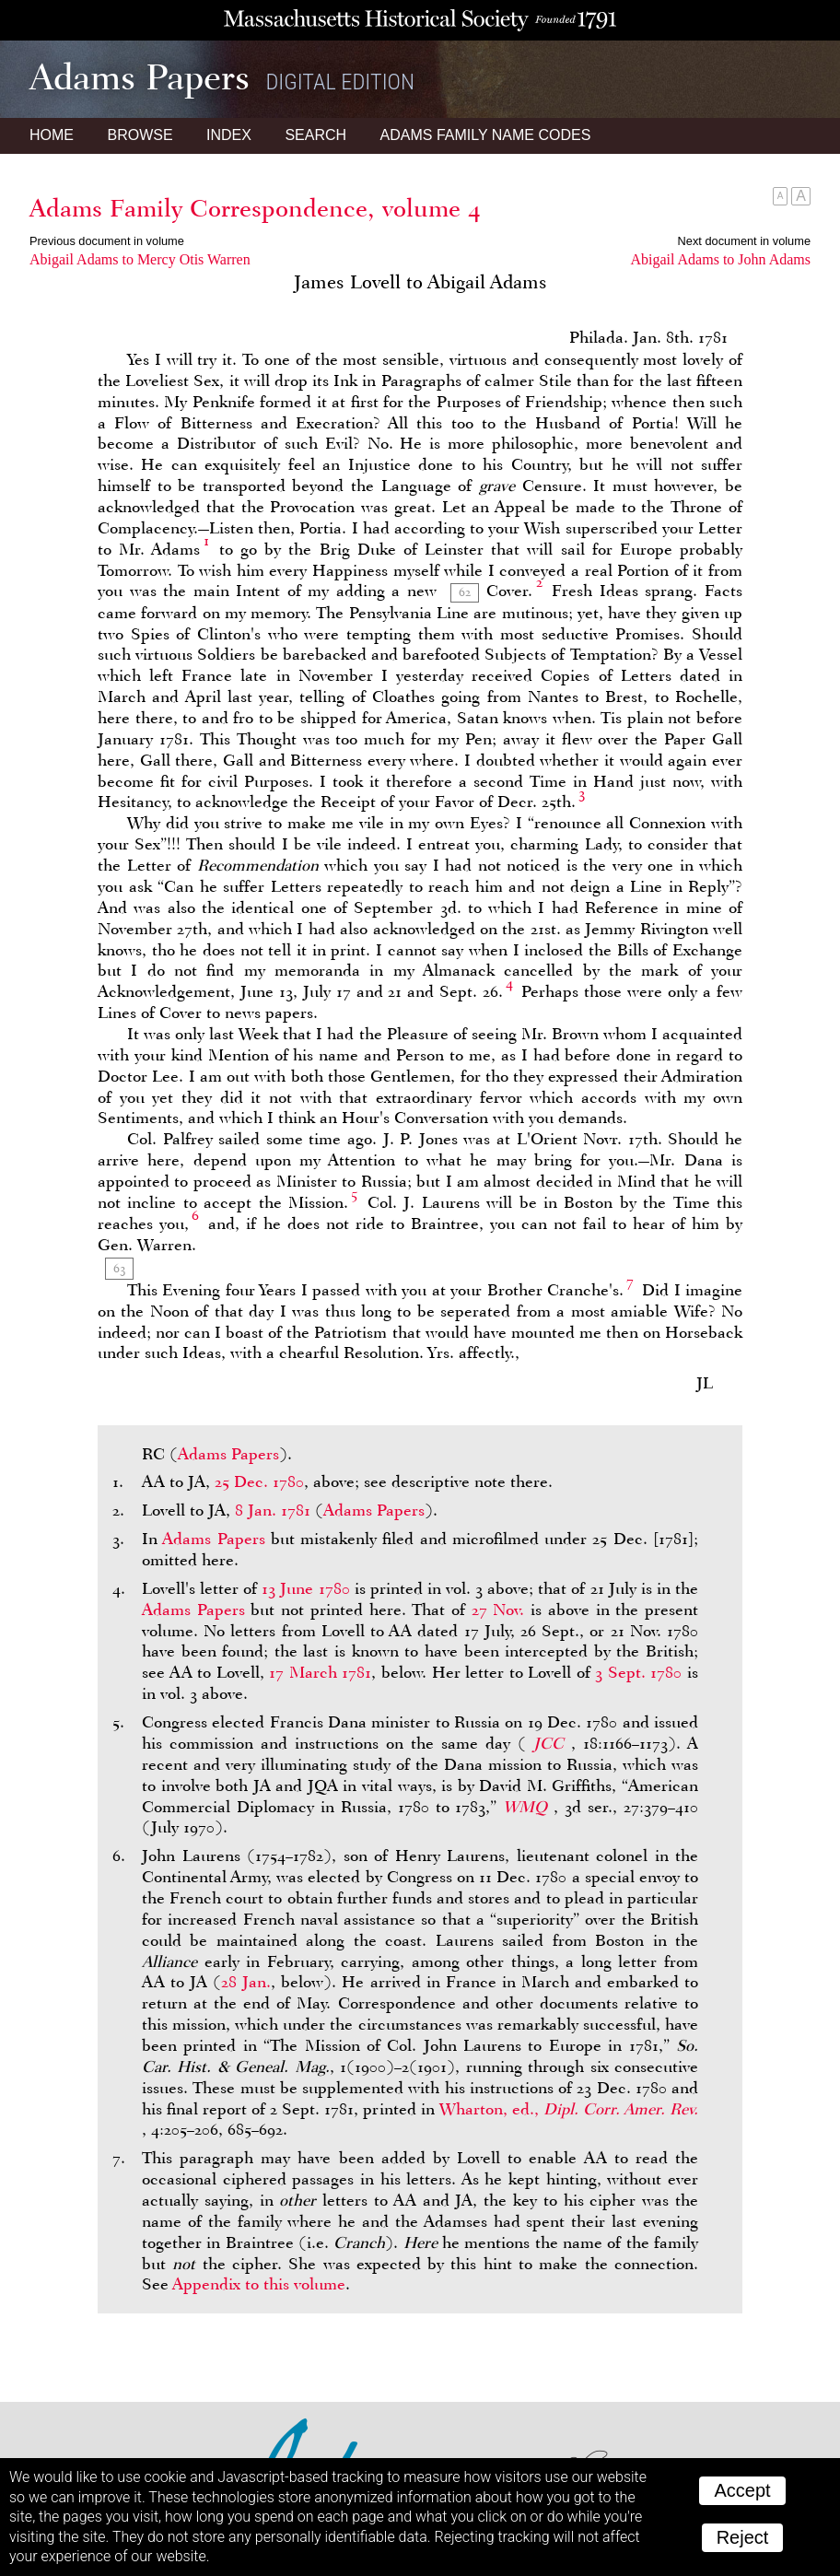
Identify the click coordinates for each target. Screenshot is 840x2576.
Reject (743, 2537)
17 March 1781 (320, 1672)
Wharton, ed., (568, 2109)
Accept (742, 2490)
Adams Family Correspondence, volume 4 (255, 208)
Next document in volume (744, 241)
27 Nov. (498, 1609)
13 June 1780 (305, 1588)
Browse (139, 135)
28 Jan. (246, 1982)
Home (51, 135)
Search (315, 135)
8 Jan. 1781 (272, 1510)
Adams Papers (228, 1454)
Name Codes (485, 135)
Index (228, 135)
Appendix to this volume (258, 2284)
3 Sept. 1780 (638, 1672)
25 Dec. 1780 (259, 1481)
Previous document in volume (106, 241)
